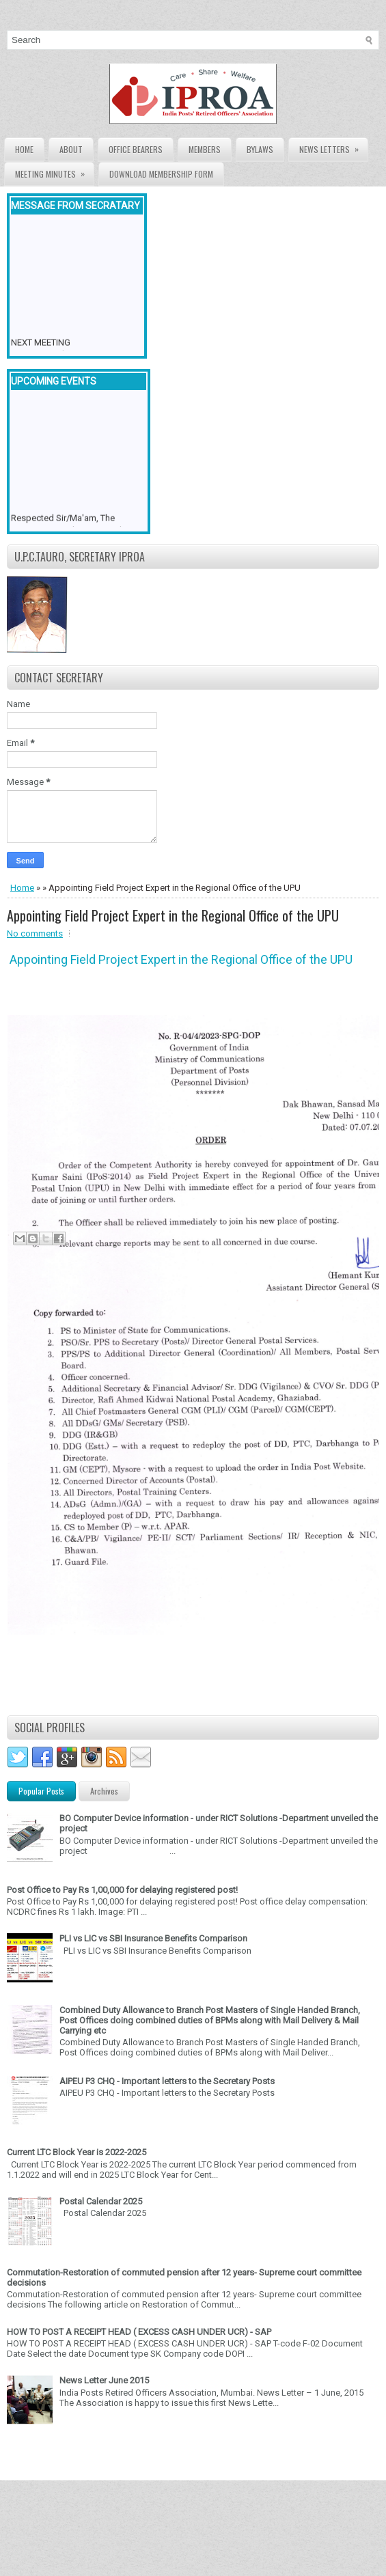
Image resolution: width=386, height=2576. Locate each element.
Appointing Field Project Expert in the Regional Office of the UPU (173, 915)
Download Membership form (161, 174)
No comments (35, 933)
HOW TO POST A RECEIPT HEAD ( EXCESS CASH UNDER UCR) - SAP (139, 2332)
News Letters (333, 146)
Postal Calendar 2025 (100, 2201)
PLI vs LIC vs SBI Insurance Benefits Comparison (153, 1938)
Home (24, 149)
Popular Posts (41, 1791)
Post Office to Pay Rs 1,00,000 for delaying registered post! (122, 1890)
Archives (104, 1791)
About (71, 149)
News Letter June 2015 (104, 2380)
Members (205, 149)
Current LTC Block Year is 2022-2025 (76, 2152)
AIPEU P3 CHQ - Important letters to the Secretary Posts (167, 2081)
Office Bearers (136, 149)
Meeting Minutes (54, 171)
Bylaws (260, 149)
